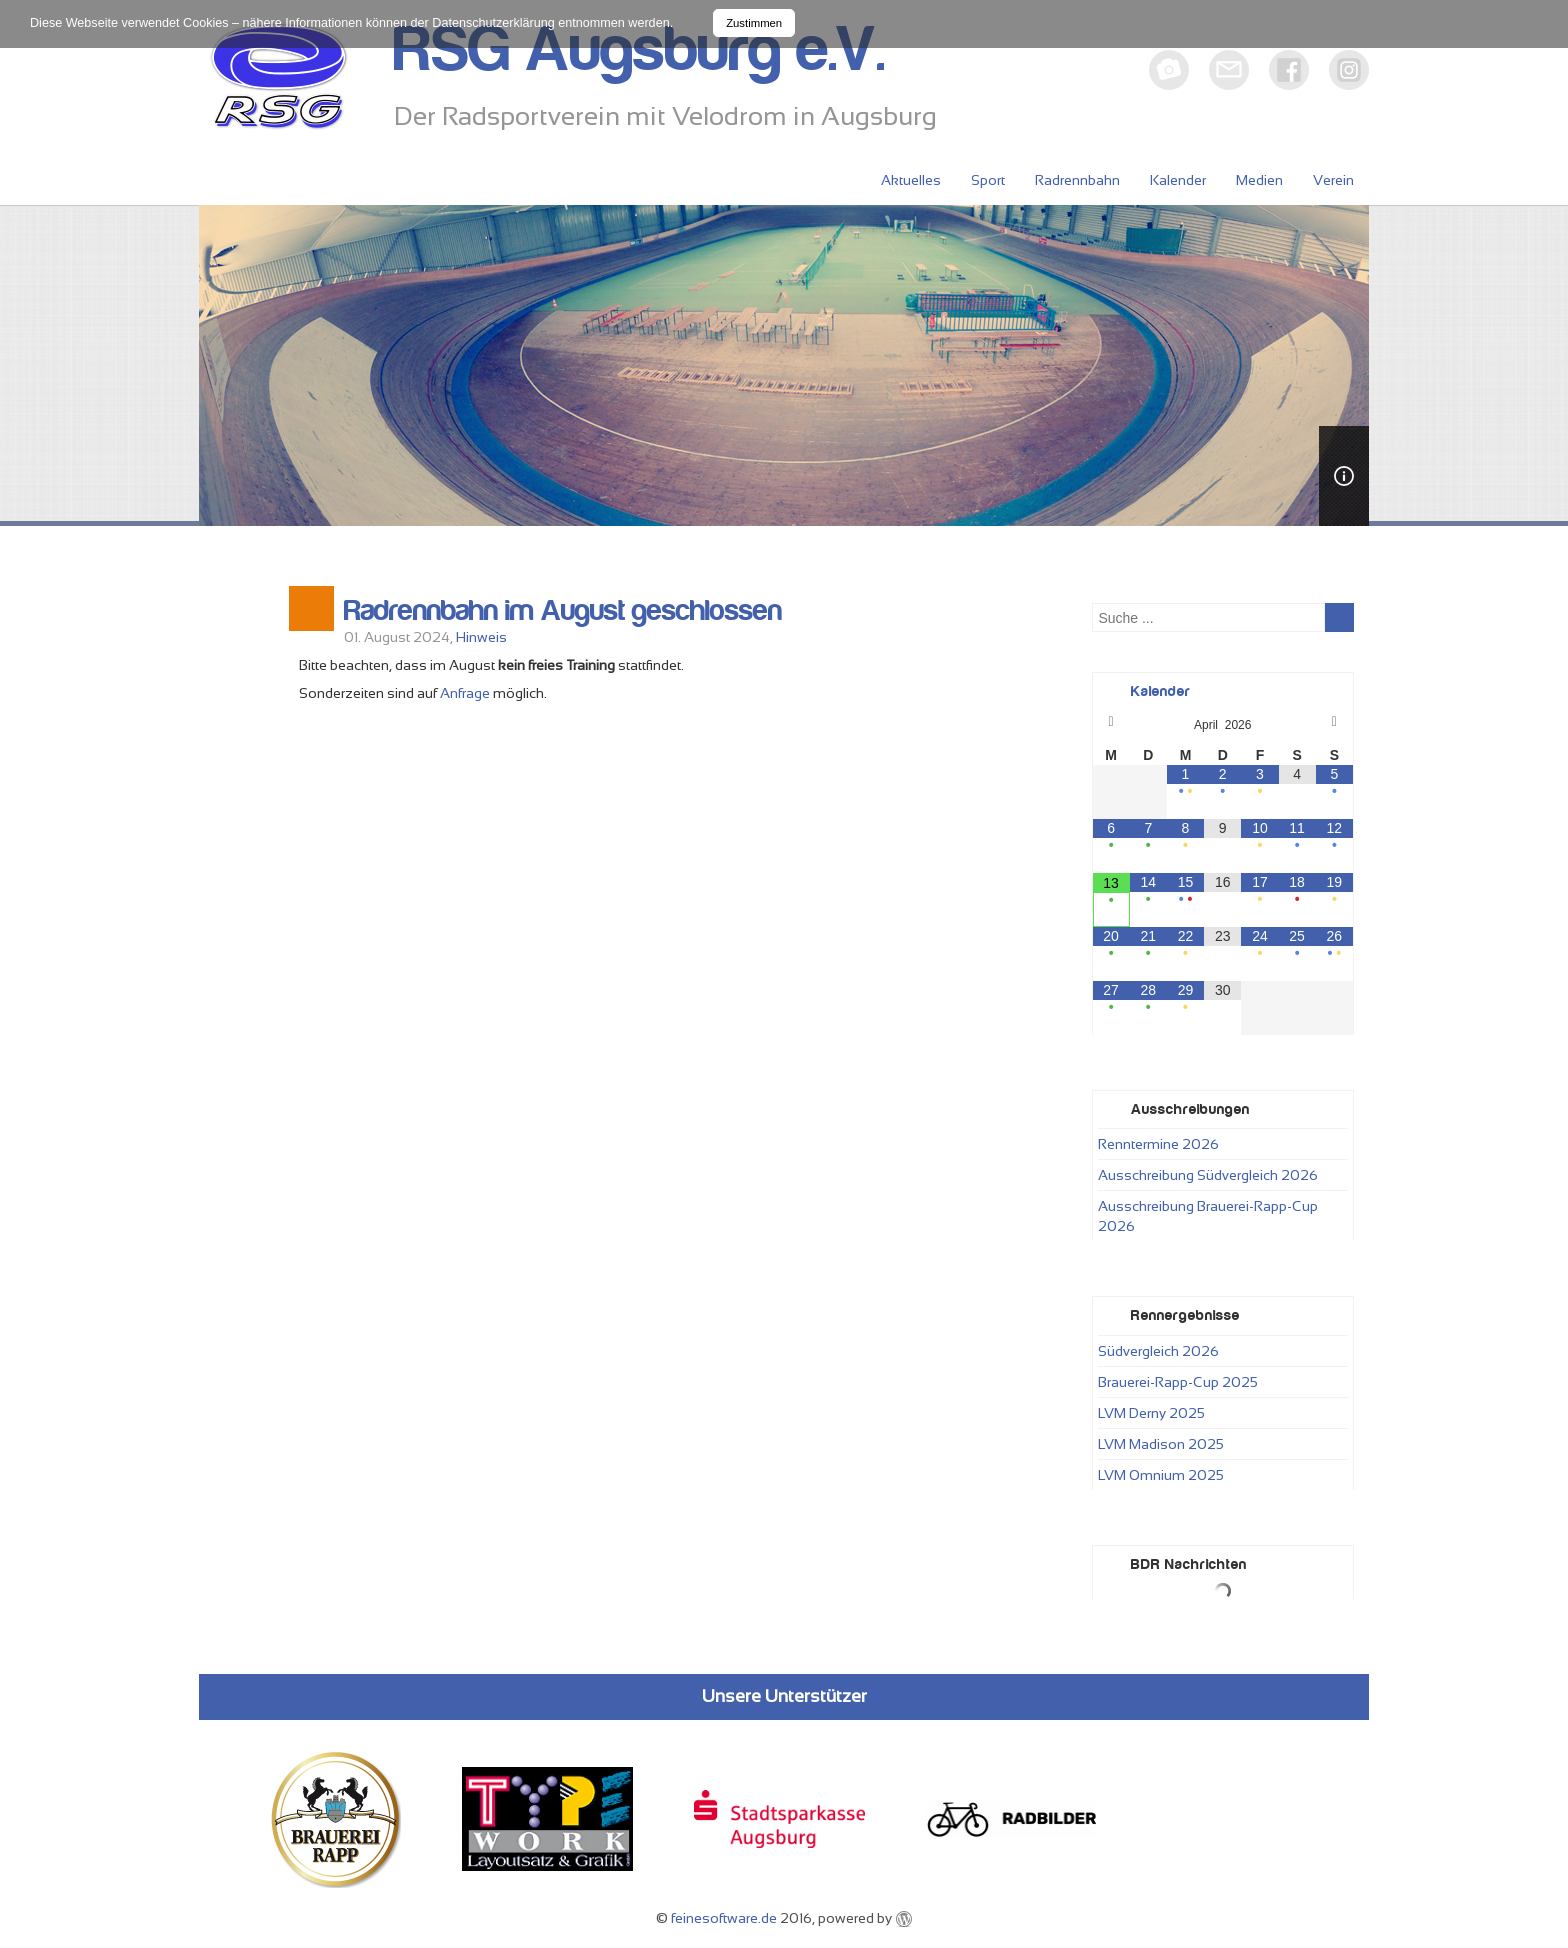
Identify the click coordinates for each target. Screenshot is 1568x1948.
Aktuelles (911, 180)
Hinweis (481, 637)
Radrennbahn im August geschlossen (563, 611)
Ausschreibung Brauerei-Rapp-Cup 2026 (1208, 1216)
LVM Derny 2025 (1151, 1413)
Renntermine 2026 (1158, 1144)
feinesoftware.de (724, 1918)
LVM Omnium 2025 (1161, 1475)
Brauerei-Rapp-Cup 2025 (1178, 1382)
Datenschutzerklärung (493, 23)
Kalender (1178, 180)
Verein (1333, 180)
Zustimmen (754, 23)
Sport (988, 180)
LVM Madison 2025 (1161, 1444)
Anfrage (465, 693)
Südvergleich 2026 (1158, 1351)
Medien (1259, 180)
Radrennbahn (1077, 180)
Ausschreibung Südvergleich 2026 (1208, 1175)
